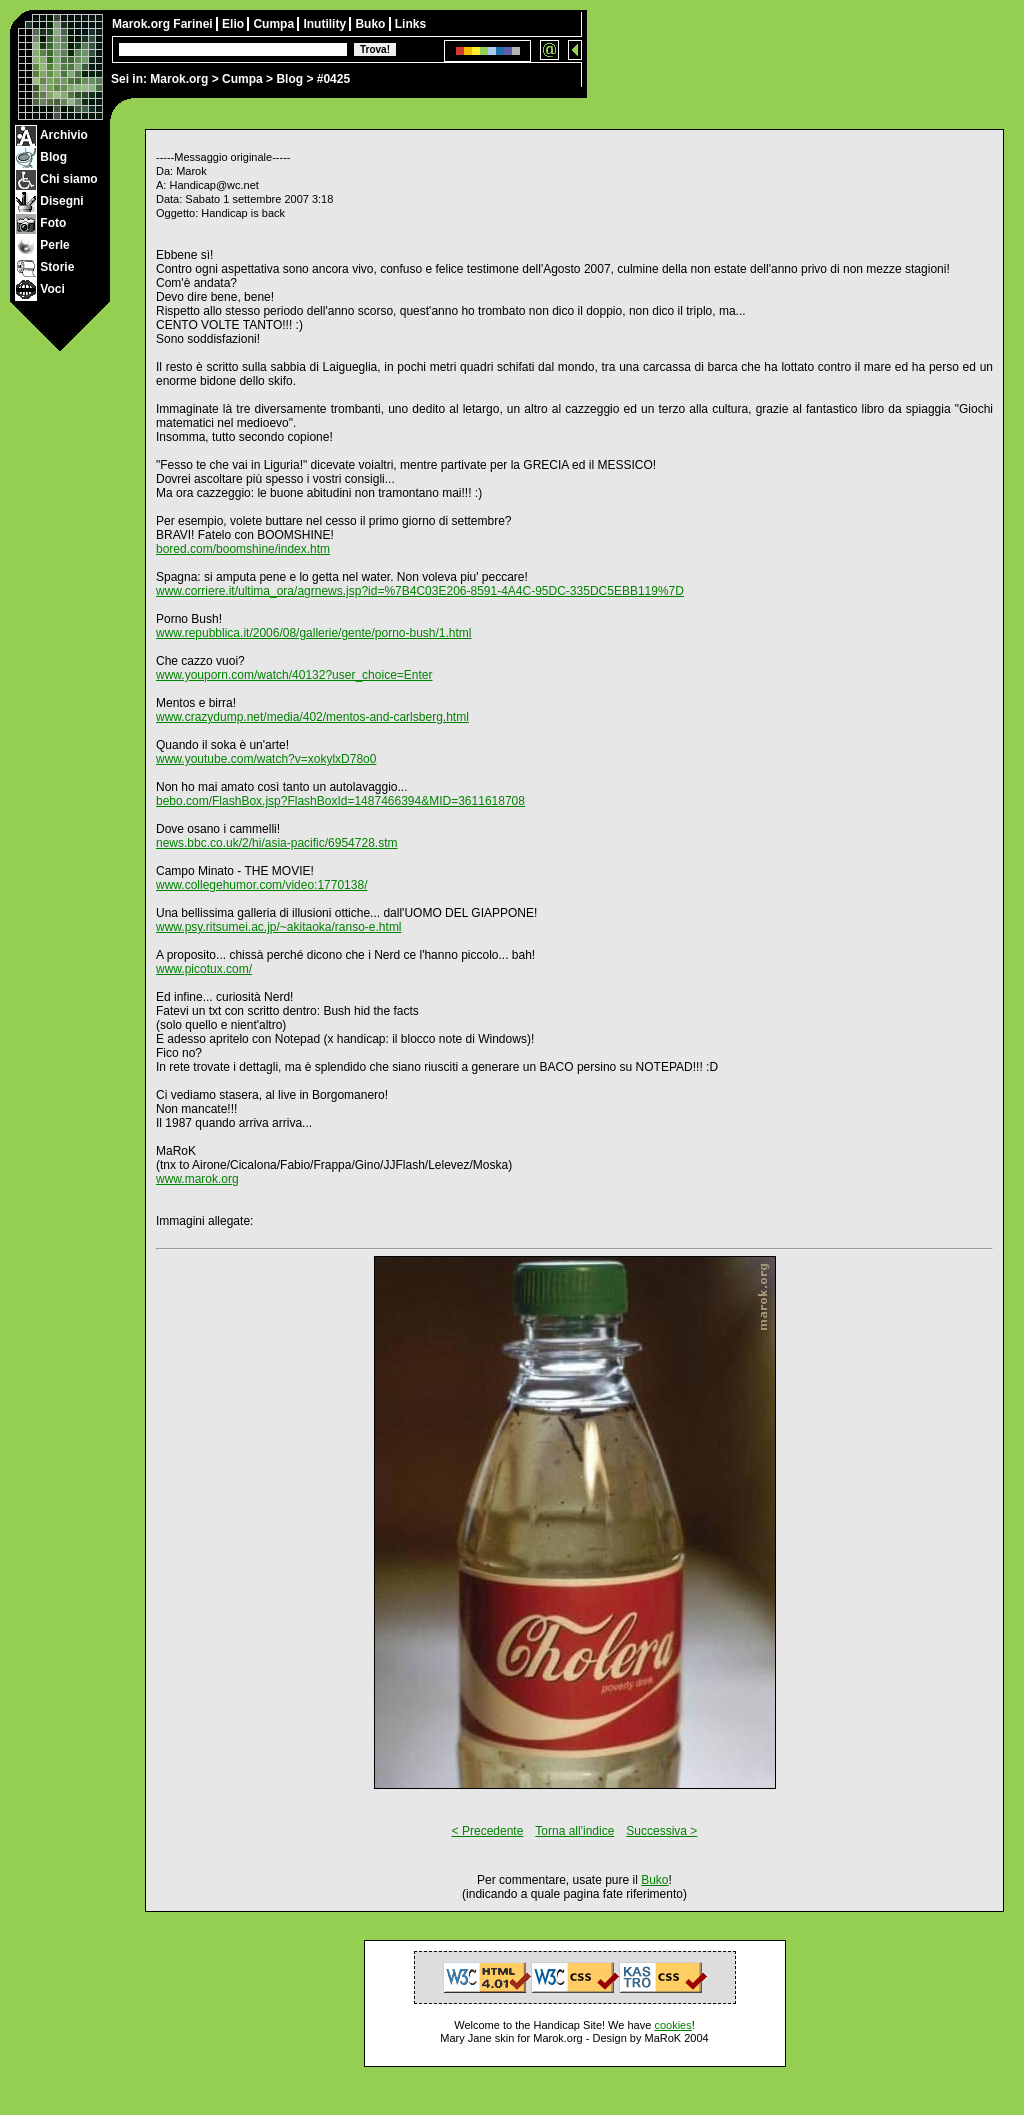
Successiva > (661, 1831)
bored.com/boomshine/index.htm (243, 549)
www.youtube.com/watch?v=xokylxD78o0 (266, 759)
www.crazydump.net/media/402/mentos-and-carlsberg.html (312, 717)
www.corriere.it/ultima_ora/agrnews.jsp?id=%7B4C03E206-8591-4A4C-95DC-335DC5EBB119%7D (420, 591)
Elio (234, 24)
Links (410, 24)
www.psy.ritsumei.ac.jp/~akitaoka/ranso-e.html (279, 927)
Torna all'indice (574, 1831)
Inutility (326, 24)
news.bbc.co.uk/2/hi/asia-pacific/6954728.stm (276, 843)
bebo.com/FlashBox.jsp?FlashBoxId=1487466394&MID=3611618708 (340, 801)
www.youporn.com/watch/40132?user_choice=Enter (294, 675)
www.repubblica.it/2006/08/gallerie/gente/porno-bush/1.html (314, 633)
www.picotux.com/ (204, 969)
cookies (672, 2025)
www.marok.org (197, 1179)
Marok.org (179, 79)
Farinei (194, 24)
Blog (289, 79)
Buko (371, 24)
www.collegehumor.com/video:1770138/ (261, 885)
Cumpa (242, 79)
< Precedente (488, 1831)
